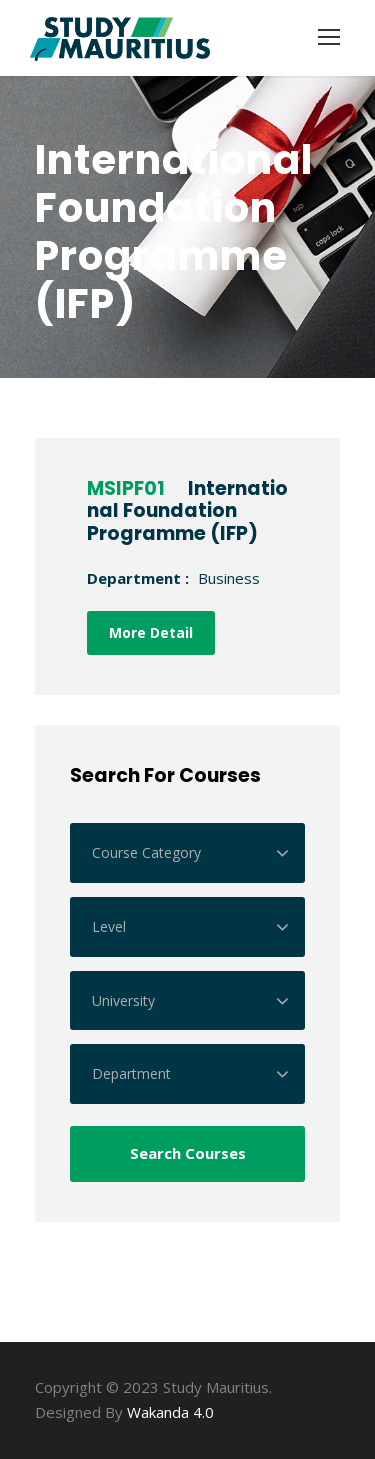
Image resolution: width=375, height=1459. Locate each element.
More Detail (151, 632)
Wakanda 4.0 (170, 1412)
